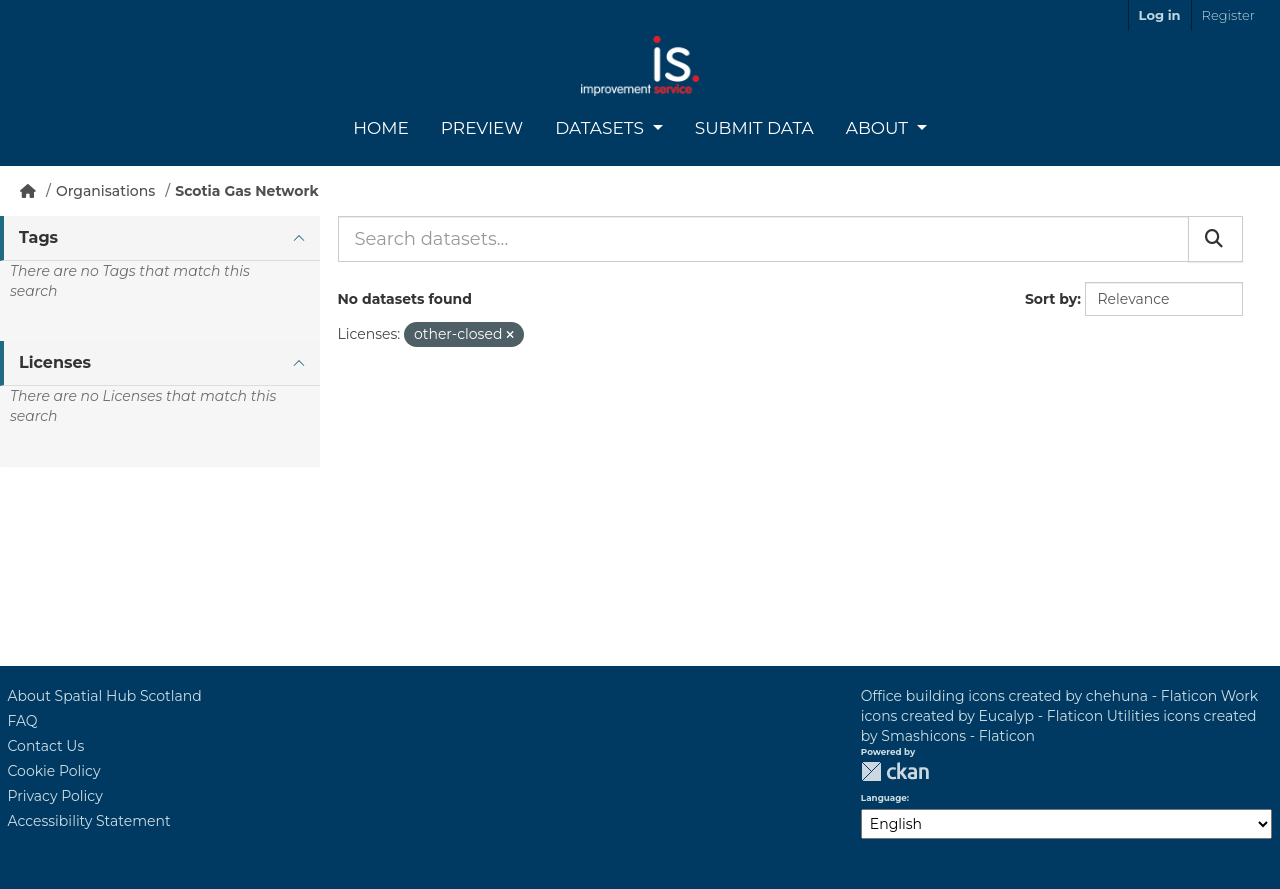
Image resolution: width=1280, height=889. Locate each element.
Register (1228, 15)
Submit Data (754, 128)
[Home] (28, 191)
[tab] (160, 238)
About (879, 128)
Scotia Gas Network (246, 191)
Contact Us (46, 746)
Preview (482, 128)
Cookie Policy (54, 771)
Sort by (1051, 299)
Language (884, 798)
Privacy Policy (55, 796)
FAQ (23, 721)
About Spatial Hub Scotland (105, 696)
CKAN (895, 771)
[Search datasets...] (763, 239)
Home (381, 128)
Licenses (55, 362)
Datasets (601, 128)
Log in (1160, 15)
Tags (38, 237)
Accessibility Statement (89, 821)
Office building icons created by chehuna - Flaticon (1039, 696)
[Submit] (1215, 239)
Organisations (105, 191)
